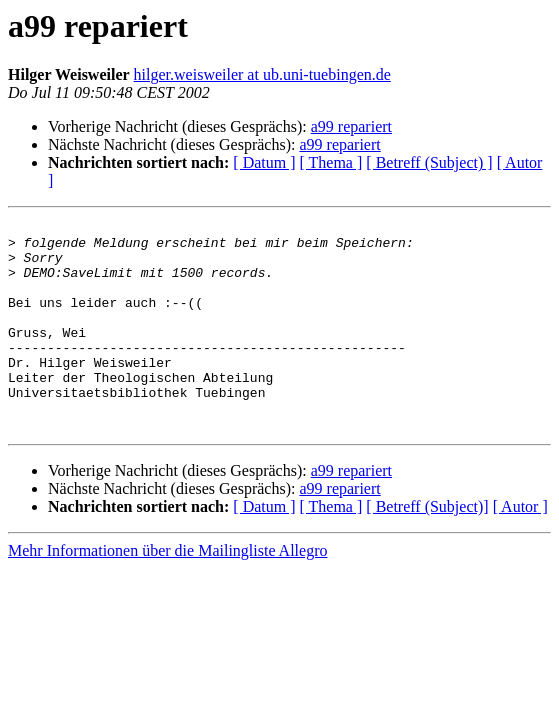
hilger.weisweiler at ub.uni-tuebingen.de (262, 74)
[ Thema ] (331, 162)
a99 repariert (351, 126)
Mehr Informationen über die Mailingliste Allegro (167, 592)
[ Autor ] (520, 548)
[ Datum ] (264, 162)
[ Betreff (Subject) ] (429, 162)
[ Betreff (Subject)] (427, 548)
